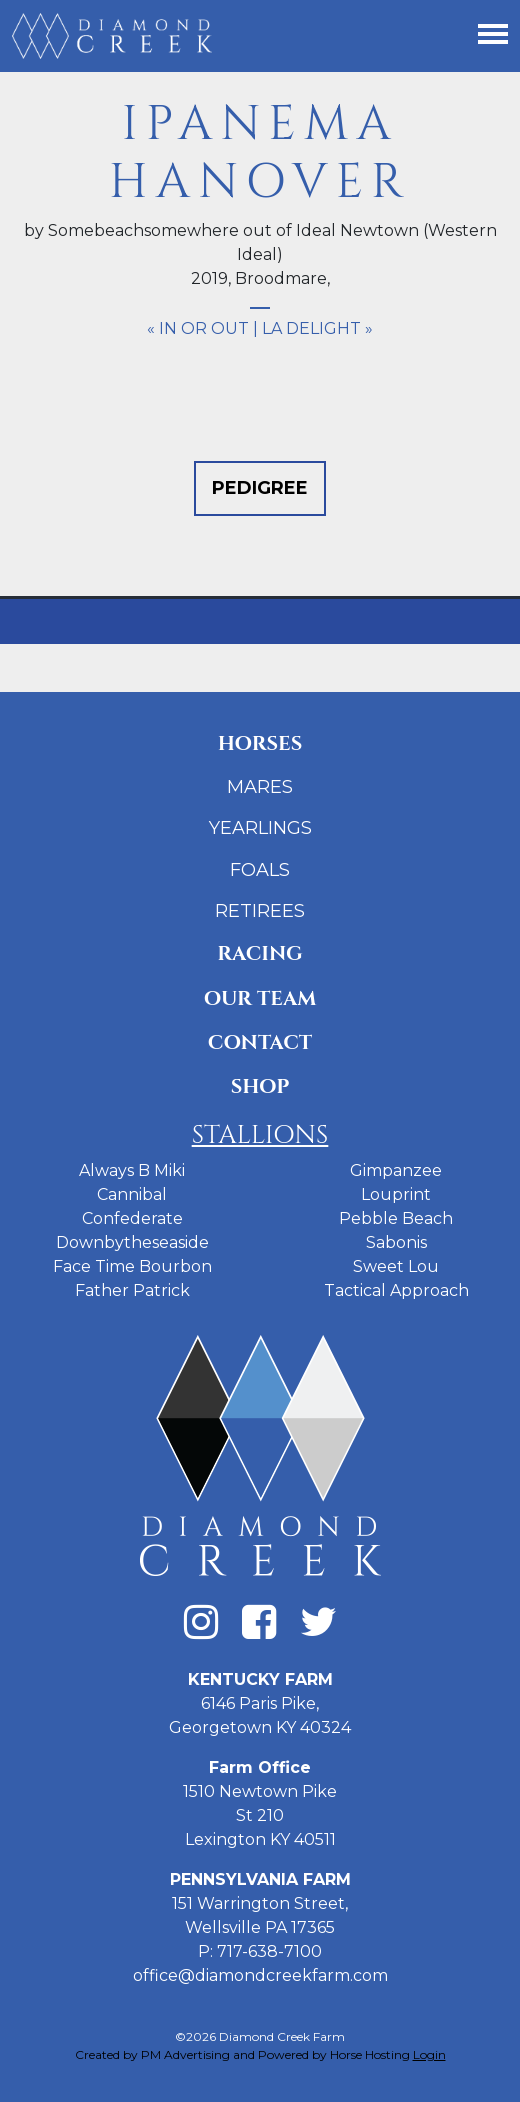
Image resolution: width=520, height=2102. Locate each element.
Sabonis (396, 1242)
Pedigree (260, 488)
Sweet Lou (396, 1266)
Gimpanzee (396, 1170)
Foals (260, 870)
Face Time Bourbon (132, 1266)
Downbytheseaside (132, 1242)
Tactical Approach (396, 1290)
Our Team (260, 998)
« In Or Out (198, 328)
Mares (260, 787)
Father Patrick (132, 1290)
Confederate (132, 1218)
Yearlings (260, 828)
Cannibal (132, 1194)
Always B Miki (132, 1170)
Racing (259, 953)
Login (429, 2054)
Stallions (260, 1135)
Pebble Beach (396, 1218)
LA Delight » (317, 328)
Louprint (396, 1194)
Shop (260, 1086)
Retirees (260, 911)
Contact (260, 1042)
